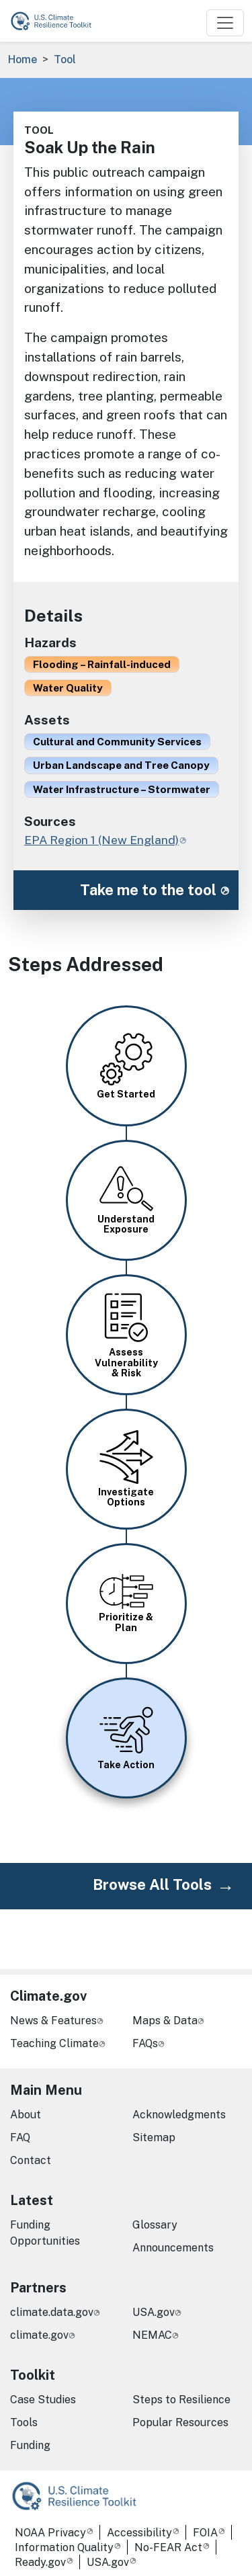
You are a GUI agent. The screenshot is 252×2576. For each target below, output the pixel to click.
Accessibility (139, 2532)
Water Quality (68, 687)
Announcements (173, 2247)
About (25, 2114)
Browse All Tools (152, 1884)
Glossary (154, 2224)
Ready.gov (40, 2562)
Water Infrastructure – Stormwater (121, 789)
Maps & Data (165, 2020)
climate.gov (39, 2335)
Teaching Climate (54, 2043)
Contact (30, 2160)
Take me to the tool (148, 890)
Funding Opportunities (45, 2232)
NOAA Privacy (50, 2532)
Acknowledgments (179, 2114)
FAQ (20, 2137)
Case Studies (43, 2399)
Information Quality (64, 2547)
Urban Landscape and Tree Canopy (121, 765)
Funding (30, 2445)
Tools (24, 2422)
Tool (65, 59)
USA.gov (153, 2312)
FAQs (145, 2043)
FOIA (205, 2532)
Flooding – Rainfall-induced (102, 664)
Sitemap (153, 2137)
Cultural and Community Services (117, 741)
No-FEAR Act (168, 2547)
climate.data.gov (51, 2312)
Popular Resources (180, 2422)
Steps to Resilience (181, 2399)
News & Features (53, 2020)
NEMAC (152, 2335)
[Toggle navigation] (225, 22)
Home (22, 59)
